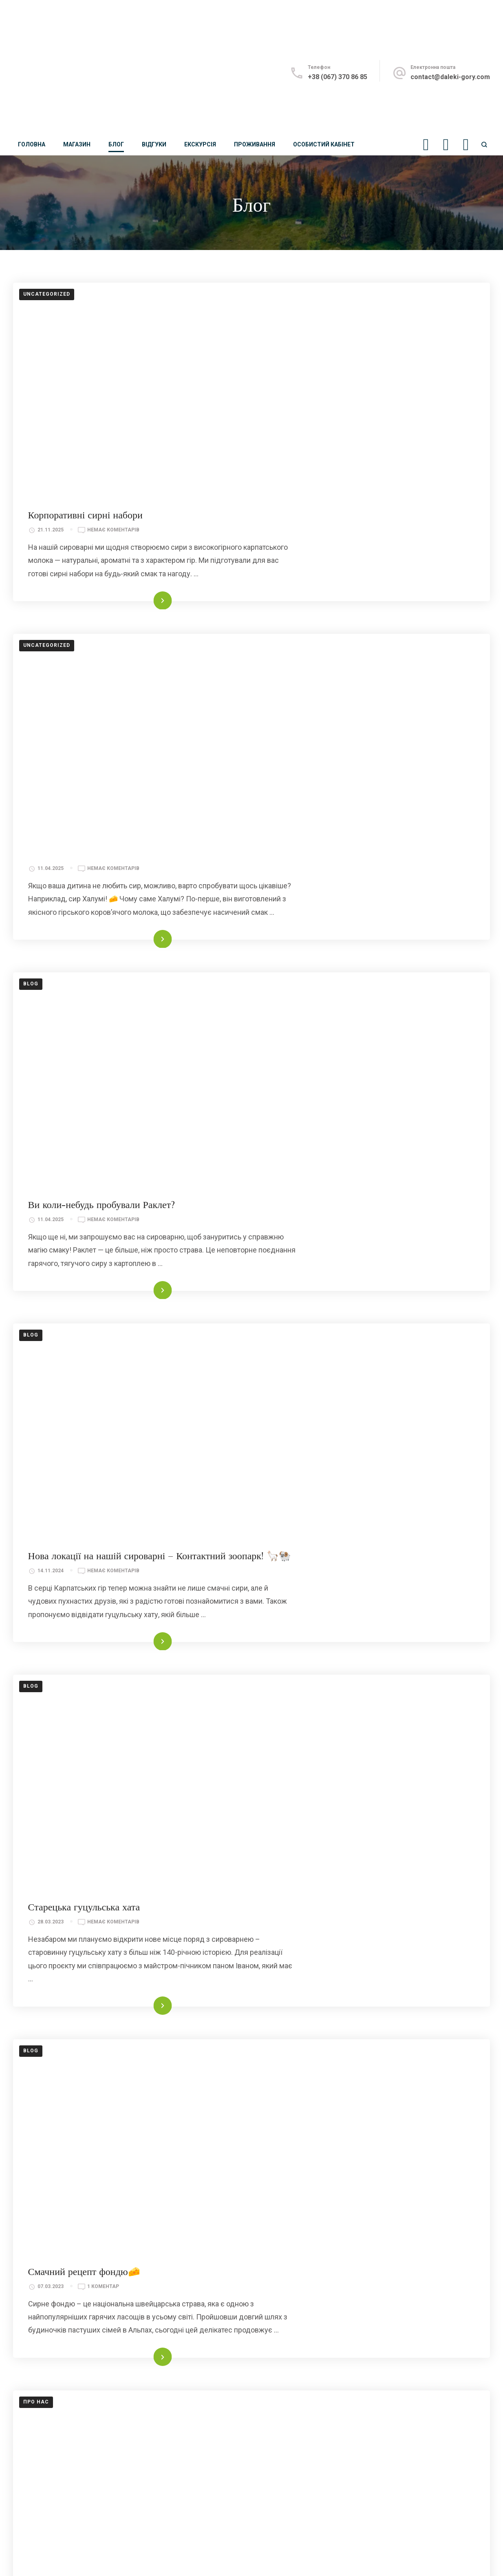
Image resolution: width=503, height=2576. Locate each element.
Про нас (36, 1778)
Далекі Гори (109, 2548)
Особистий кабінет (324, 144)
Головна (31, 144)
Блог (116, 144)
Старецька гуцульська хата (300, 1290)
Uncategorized (46, 294)
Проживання (254, 144)
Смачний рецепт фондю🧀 (300, 1538)
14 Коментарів (323, 2047)
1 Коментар (319, 1553)
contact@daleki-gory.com (450, 77)
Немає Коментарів (329, 316)
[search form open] (484, 144)
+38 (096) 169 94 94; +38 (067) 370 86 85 (75, 2320)
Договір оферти (37, 2559)
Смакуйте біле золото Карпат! (306, 2033)
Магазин (76, 144)
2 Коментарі (320, 1800)
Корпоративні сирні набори (301, 301)
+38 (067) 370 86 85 (337, 77)
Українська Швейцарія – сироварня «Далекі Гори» (349, 1785)
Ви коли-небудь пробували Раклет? (317, 796)
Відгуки (154, 144)
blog (30, 789)
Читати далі (345, 496)
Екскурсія (200, 144)
